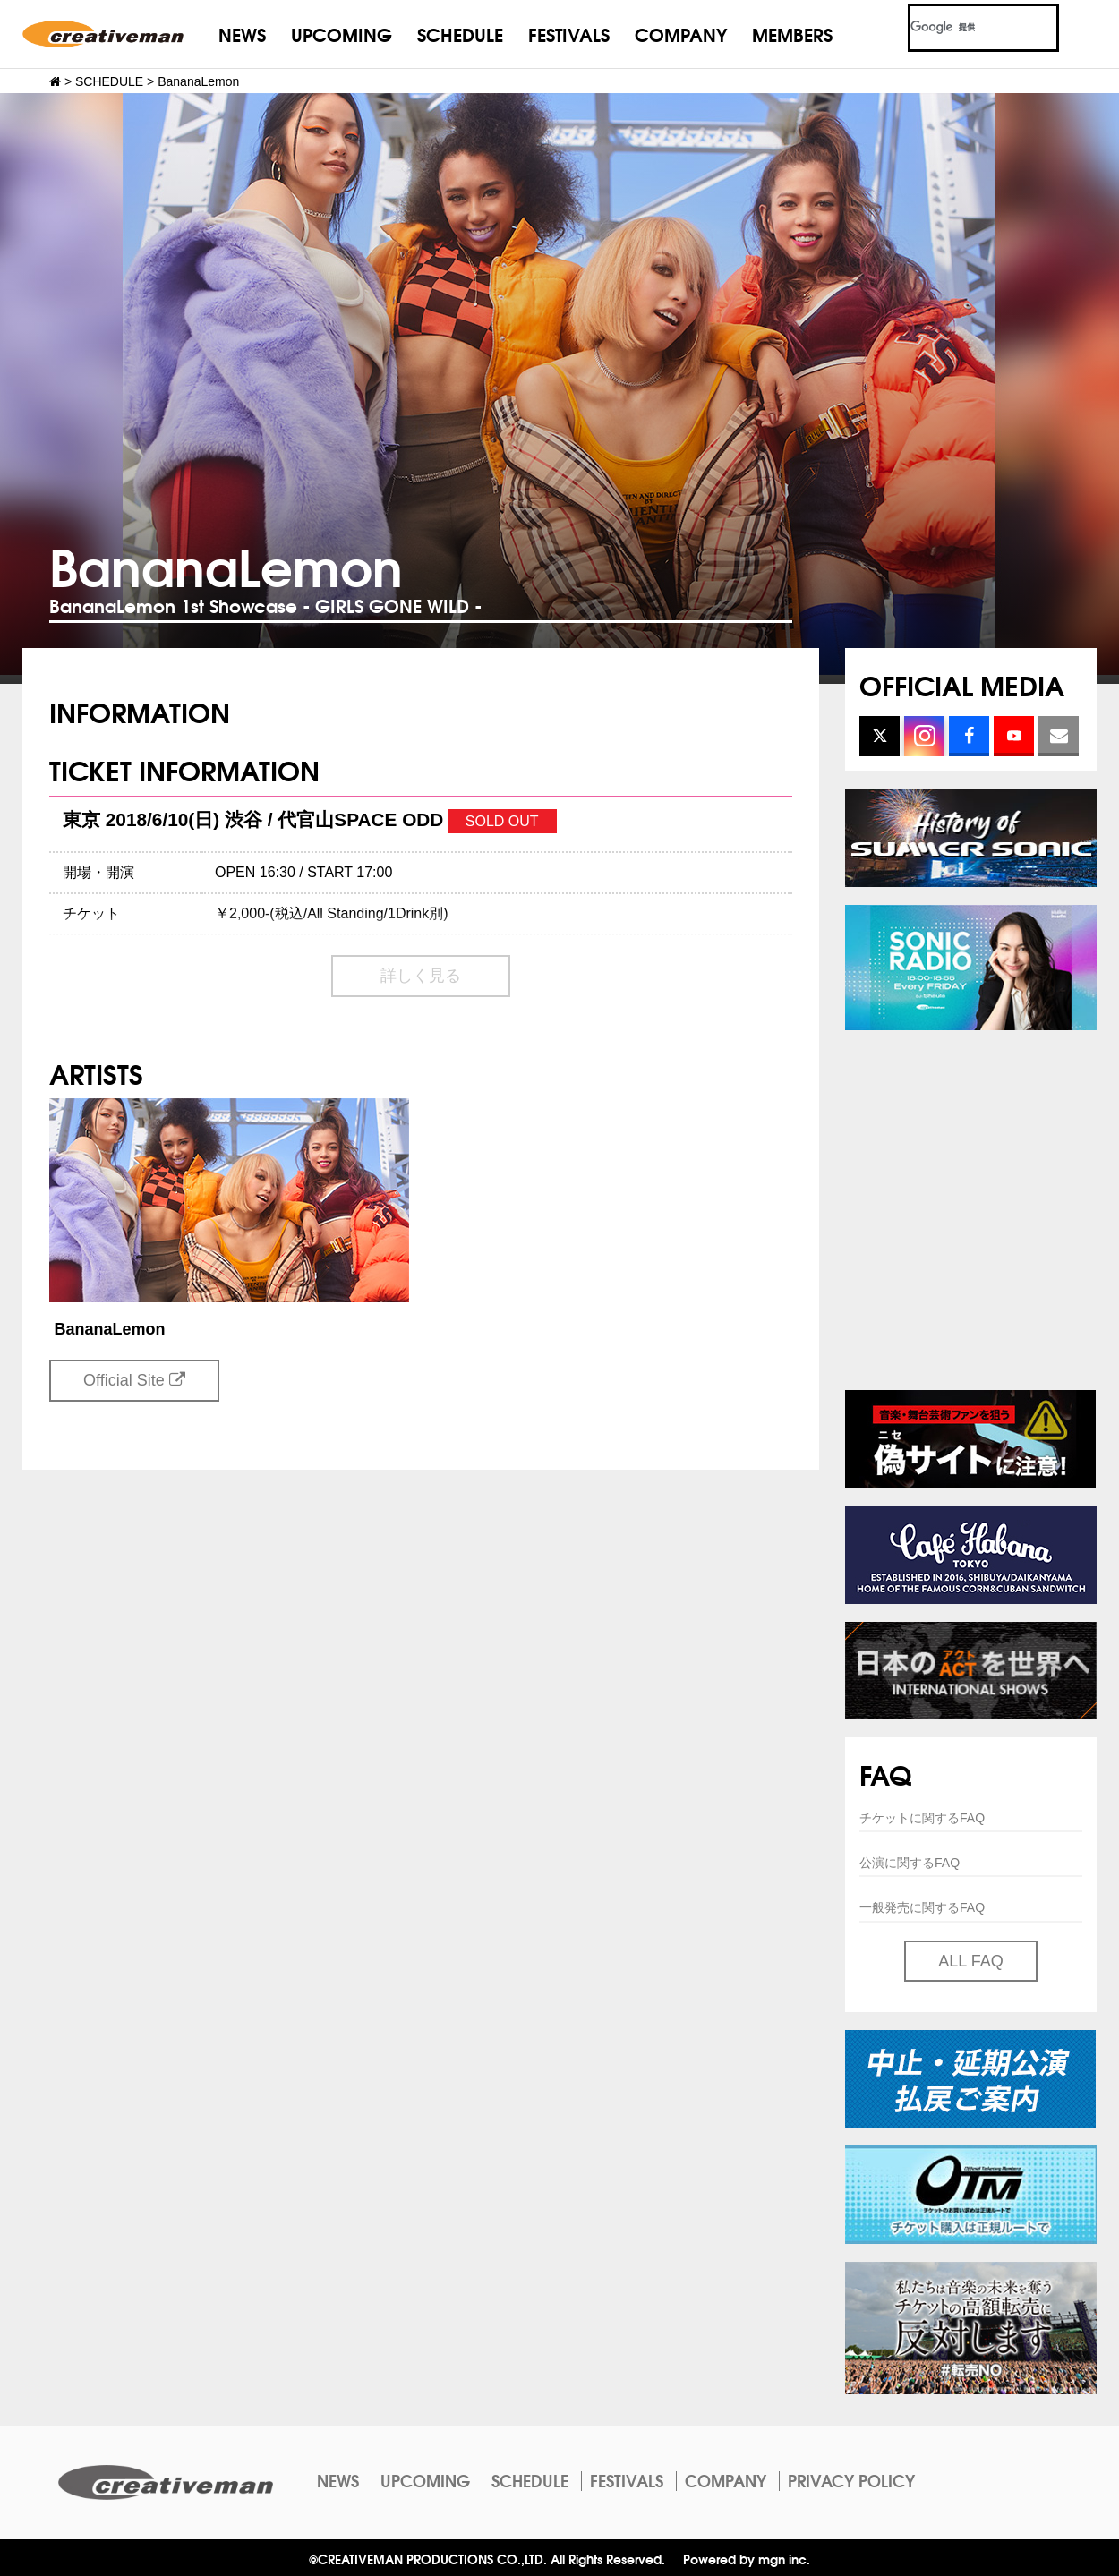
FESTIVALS (569, 33)
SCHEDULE (460, 33)
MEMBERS (792, 33)
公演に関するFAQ (909, 1862)
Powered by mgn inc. (746, 2558)
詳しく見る (420, 976)
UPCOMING (341, 33)
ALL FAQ (970, 1961)
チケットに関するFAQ (922, 1818)
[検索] (961, 27)
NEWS (242, 33)
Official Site (134, 1380)
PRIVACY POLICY (851, 2480)
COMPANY (681, 33)
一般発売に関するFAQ (922, 1907)
